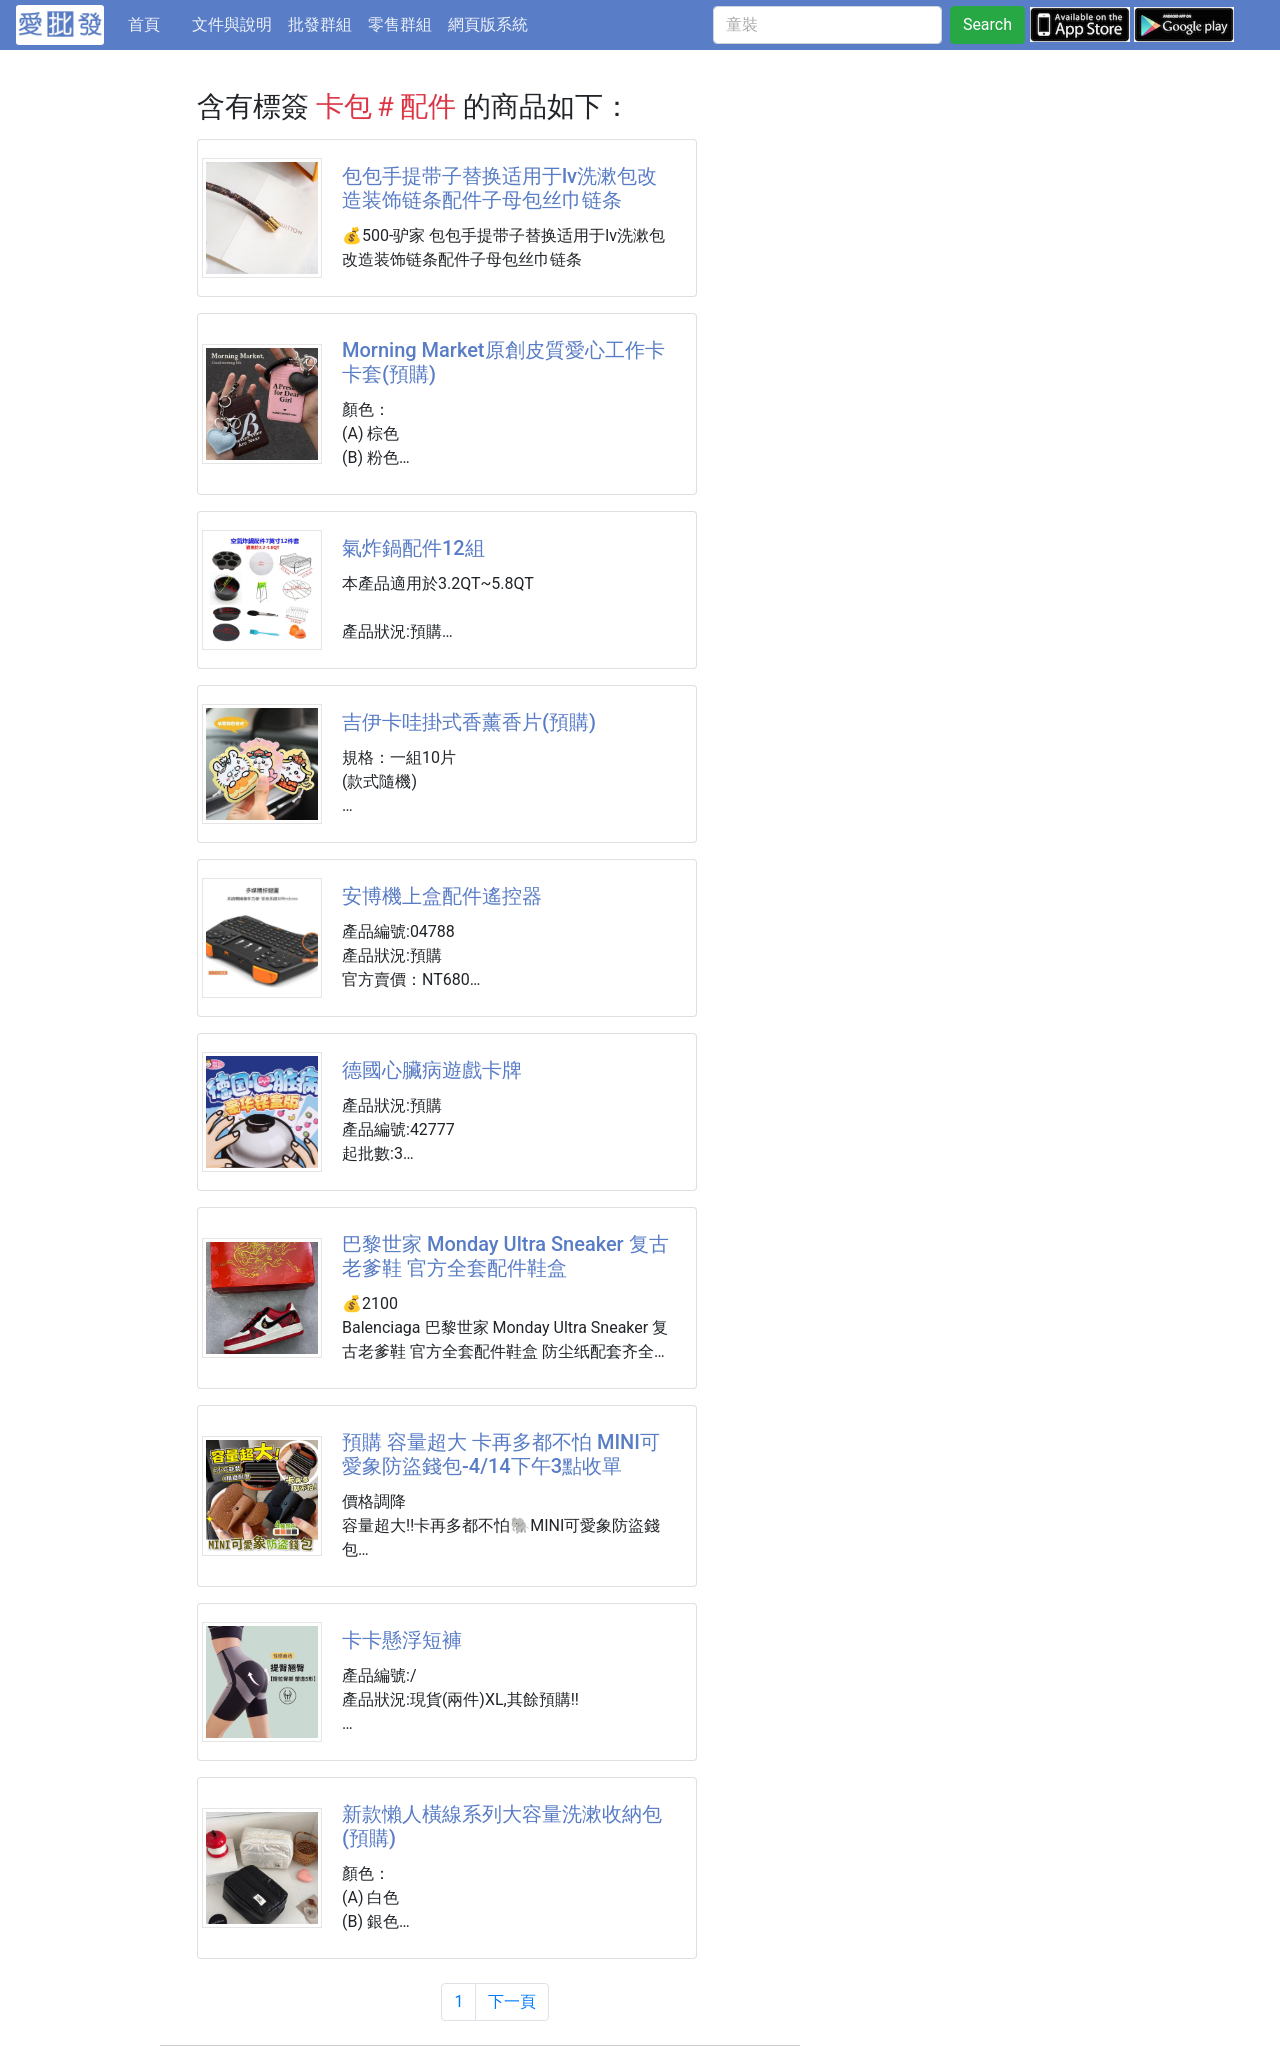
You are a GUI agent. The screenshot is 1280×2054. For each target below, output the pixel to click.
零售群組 (400, 24)
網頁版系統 (488, 24)
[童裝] (827, 25)
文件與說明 (232, 24)
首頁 (156, 23)
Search (987, 24)
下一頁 (512, 2001)
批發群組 (320, 24)
